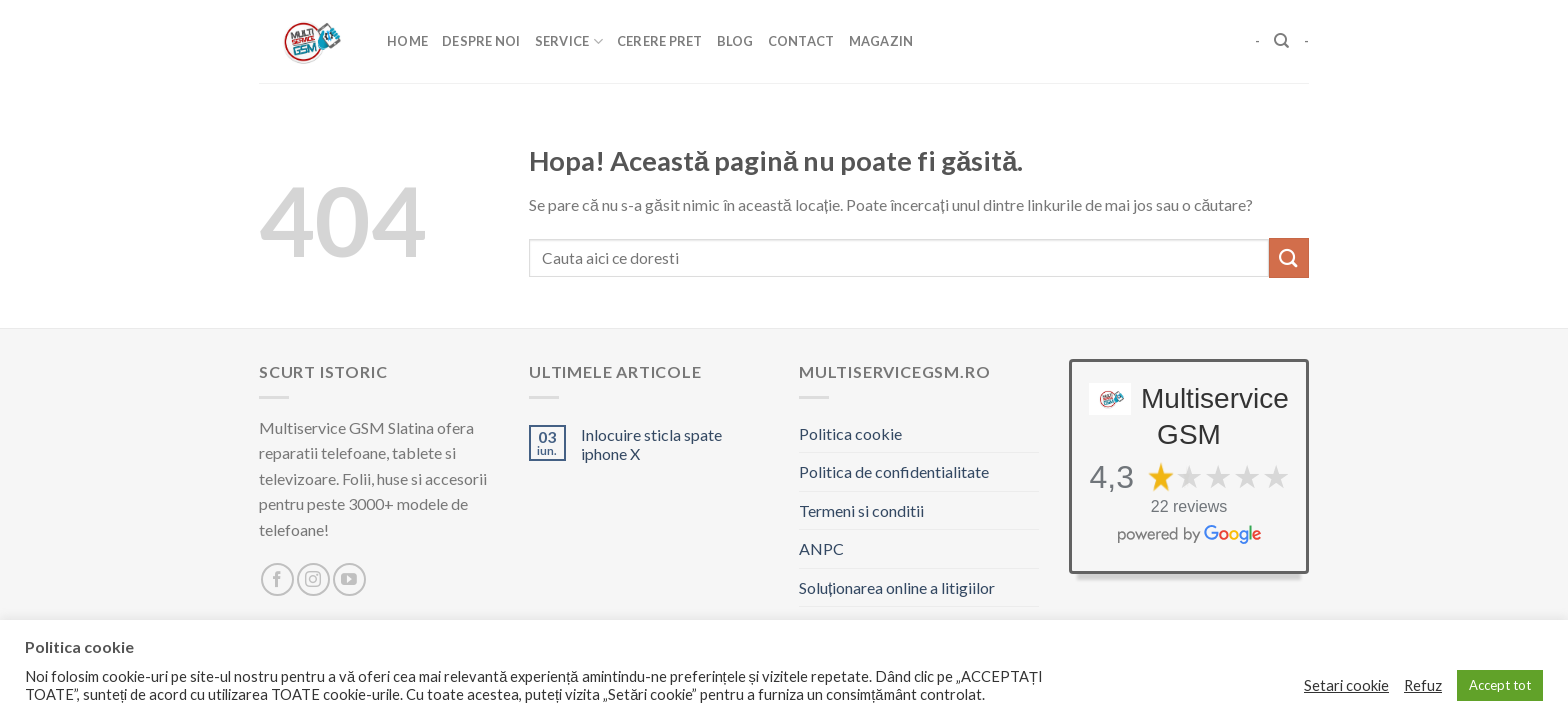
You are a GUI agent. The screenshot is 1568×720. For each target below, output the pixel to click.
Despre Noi (481, 41)
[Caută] (1281, 41)
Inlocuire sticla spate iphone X (651, 444)
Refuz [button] (1423, 685)
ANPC (821, 548)
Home (407, 41)
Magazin (881, 41)
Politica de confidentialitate (894, 471)
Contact (801, 41)
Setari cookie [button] (1346, 685)
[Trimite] (1289, 257)
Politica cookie (850, 433)
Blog (735, 41)
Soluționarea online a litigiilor (897, 587)
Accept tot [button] (1500, 685)
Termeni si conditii (861, 510)
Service (569, 41)
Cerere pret (660, 41)
